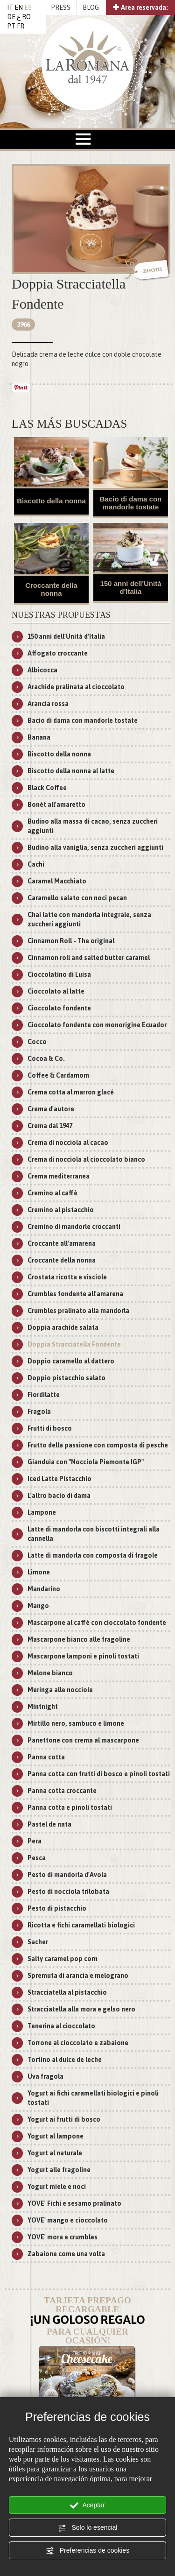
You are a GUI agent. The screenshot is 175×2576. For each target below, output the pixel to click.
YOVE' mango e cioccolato (68, 2220)
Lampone (42, 1512)
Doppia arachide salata (63, 1327)
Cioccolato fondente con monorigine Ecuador (97, 1025)
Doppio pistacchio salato (66, 1378)
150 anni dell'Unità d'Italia (130, 587)
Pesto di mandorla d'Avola (67, 1874)
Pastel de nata (49, 1824)
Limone (39, 1572)
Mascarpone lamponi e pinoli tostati (83, 1656)
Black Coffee (47, 787)
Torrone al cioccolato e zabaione (78, 2043)
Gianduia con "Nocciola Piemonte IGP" (86, 1462)
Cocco (37, 1041)
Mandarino (44, 1589)
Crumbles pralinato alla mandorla (78, 1310)
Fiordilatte (44, 1394)
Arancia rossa (48, 703)
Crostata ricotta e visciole (67, 1277)
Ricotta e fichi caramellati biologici (81, 1925)
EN (18, 7)
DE (11, 17)
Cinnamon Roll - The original (71, 941)
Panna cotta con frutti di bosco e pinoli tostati (99, 1774)
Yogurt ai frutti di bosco (64, 2119)
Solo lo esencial (88, 2528)
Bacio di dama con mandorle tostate (131, 503)
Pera (35, 1841)
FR (20, 26)
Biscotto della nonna (51, 501)
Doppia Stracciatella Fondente (74, 1344)
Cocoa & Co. (46, 1058)
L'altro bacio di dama (59, 1495)
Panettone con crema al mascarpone (83, 1740)
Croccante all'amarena (62, 1243)
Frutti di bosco (50, 1428)
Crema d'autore (51, 1109)
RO (26, 17)
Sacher (38, 1942)
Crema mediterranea (59, 1176)
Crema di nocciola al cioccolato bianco (86, 1159)
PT (11, 26)
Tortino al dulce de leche (65, 2059)
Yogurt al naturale (55, 2153)
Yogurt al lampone (56, 2136)
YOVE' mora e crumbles (63, 2237)
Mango (38, 1605)
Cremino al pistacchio (61, 1210)
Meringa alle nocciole (60, 1690)
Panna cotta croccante (62, 1790)
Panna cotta (46, 1757)
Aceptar (87, 2505)
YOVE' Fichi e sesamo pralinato (74, 2203)
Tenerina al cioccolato (61, 2026)
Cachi (36, 864)
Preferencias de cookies (87, 2551)
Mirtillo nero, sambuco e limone (76, 1723)
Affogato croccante (58, 653)
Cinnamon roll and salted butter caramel (89, 957)
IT (10, 7)
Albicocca (42, 670)
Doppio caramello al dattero (71, 1361)
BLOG (91, 7)
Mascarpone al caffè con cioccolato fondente (97, 1622)
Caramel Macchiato (57, 881)
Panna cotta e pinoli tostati (70, 1807)
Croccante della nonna (51, 589)
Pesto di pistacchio (57, 1908)
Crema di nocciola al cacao (68, 1142)
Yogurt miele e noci (57, 2186)
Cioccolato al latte (56, 991)
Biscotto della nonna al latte (71, 771)
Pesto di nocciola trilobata (68, 1891)
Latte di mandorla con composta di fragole (93, 1555)
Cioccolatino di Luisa (59, 974)
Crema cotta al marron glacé (71, 1092)
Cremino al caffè (52, 1193)
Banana (39, 737)
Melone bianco (50, 1673)
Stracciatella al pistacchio (67, 1992)
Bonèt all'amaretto (56, 804)
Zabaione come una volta (66, 2254)
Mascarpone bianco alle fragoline (79, 1639)
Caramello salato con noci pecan (77, 898)
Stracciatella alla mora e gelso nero (81, 2009)
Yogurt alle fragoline (59, 2170)
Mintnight (43, 1706)
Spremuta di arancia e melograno (78, 1975)
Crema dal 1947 (50, 1125)
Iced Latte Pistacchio (59, 1478)
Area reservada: (140, 7)
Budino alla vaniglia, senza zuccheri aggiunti (95, 847)
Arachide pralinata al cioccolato (76, 687)
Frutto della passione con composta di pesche (98, 1445)
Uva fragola (45, 2076)
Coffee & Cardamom (58, 1075)
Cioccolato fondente (59, 1008)
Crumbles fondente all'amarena (75, 1294)
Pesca (37, 1858)
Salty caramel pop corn (63, 1958)
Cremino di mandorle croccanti (74, 1226)
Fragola (39, 1411)
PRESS (60, 7)
